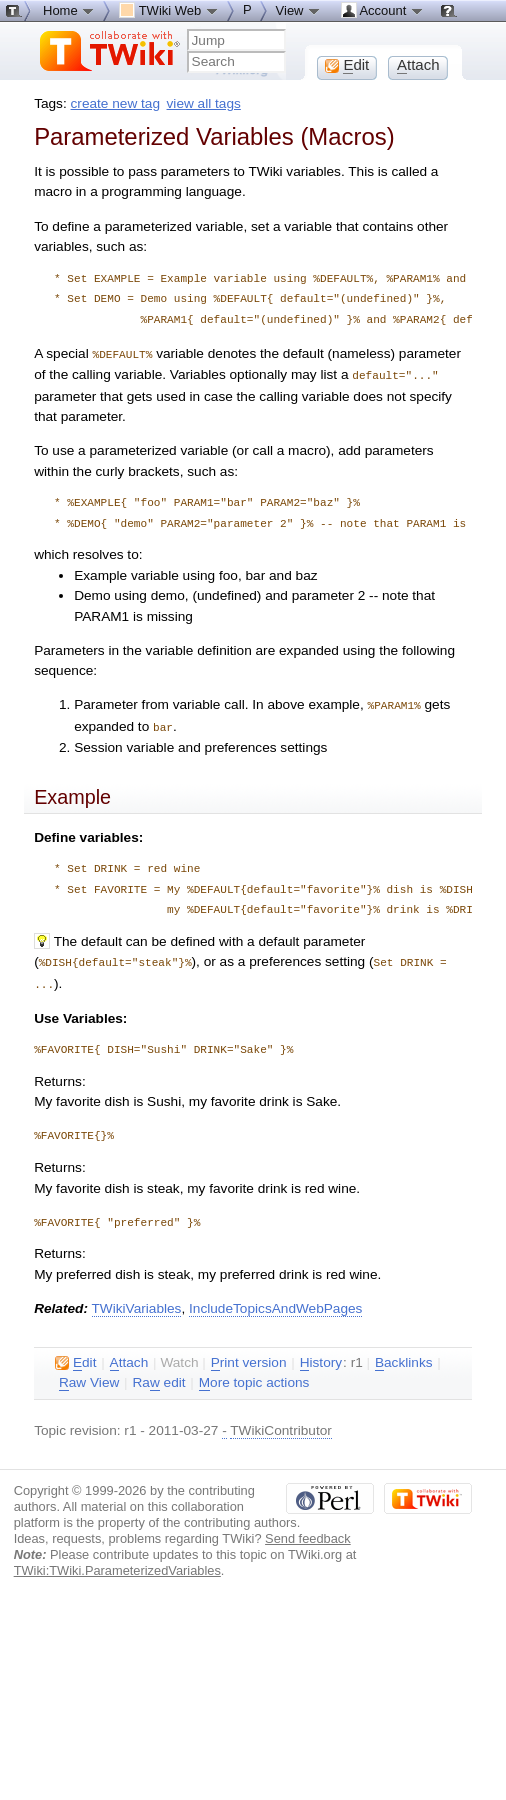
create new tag (115, 103)
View (299, 10)
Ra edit (158, 1377)
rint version (249, 1357)
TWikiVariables (137, 1302)
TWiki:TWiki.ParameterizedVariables (117, 1564)
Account (382, 10)
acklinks (404, 1357)
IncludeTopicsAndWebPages (275, 1302)
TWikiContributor (281, 1424)
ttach (129, 1357)
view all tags (204, 103)
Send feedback (308, 1532)
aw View (89, 1377)
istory (321, 1357)
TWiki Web (169, 10)
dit (75, 1357)
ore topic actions (254, 1377)
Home (69, 10)
